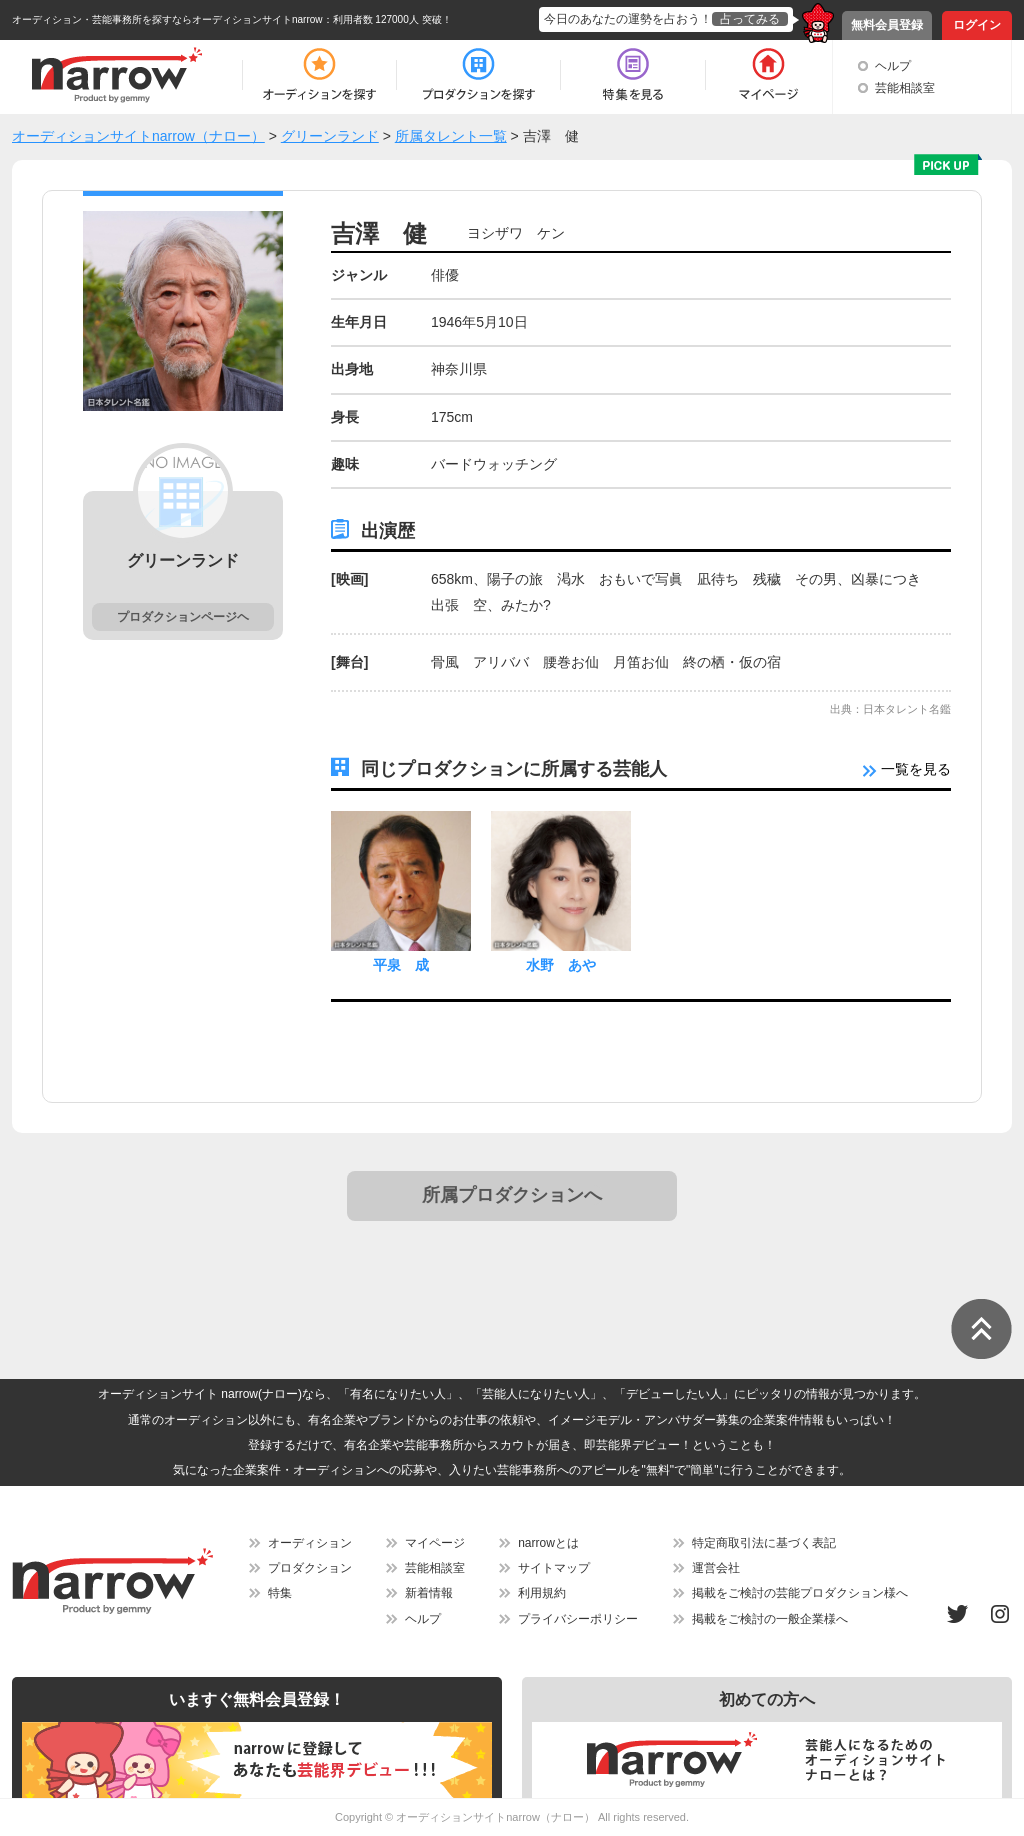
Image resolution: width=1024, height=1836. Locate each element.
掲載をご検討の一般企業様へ (770, 1619)
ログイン (977, 25)
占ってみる (750, 19)
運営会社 (716, 1568)
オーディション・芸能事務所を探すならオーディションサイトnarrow (167, 19)
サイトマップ (554, 1568)
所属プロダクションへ (512, 1195)
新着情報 (429, 1593)
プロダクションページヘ (183, 617)
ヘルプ (893, 66)
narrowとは (548, 1543)
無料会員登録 (887, 25)
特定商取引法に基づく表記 (764, 1543)
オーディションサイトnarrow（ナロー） (495, 1817)
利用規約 (542, 1593)
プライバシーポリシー (578, 1619)
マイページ (435, 1543)
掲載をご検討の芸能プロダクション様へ (800, 1593)
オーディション (310, 1543)
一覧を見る (907, 769)
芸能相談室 (905, 88)
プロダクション (310, 1568)
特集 (280, 1593)
